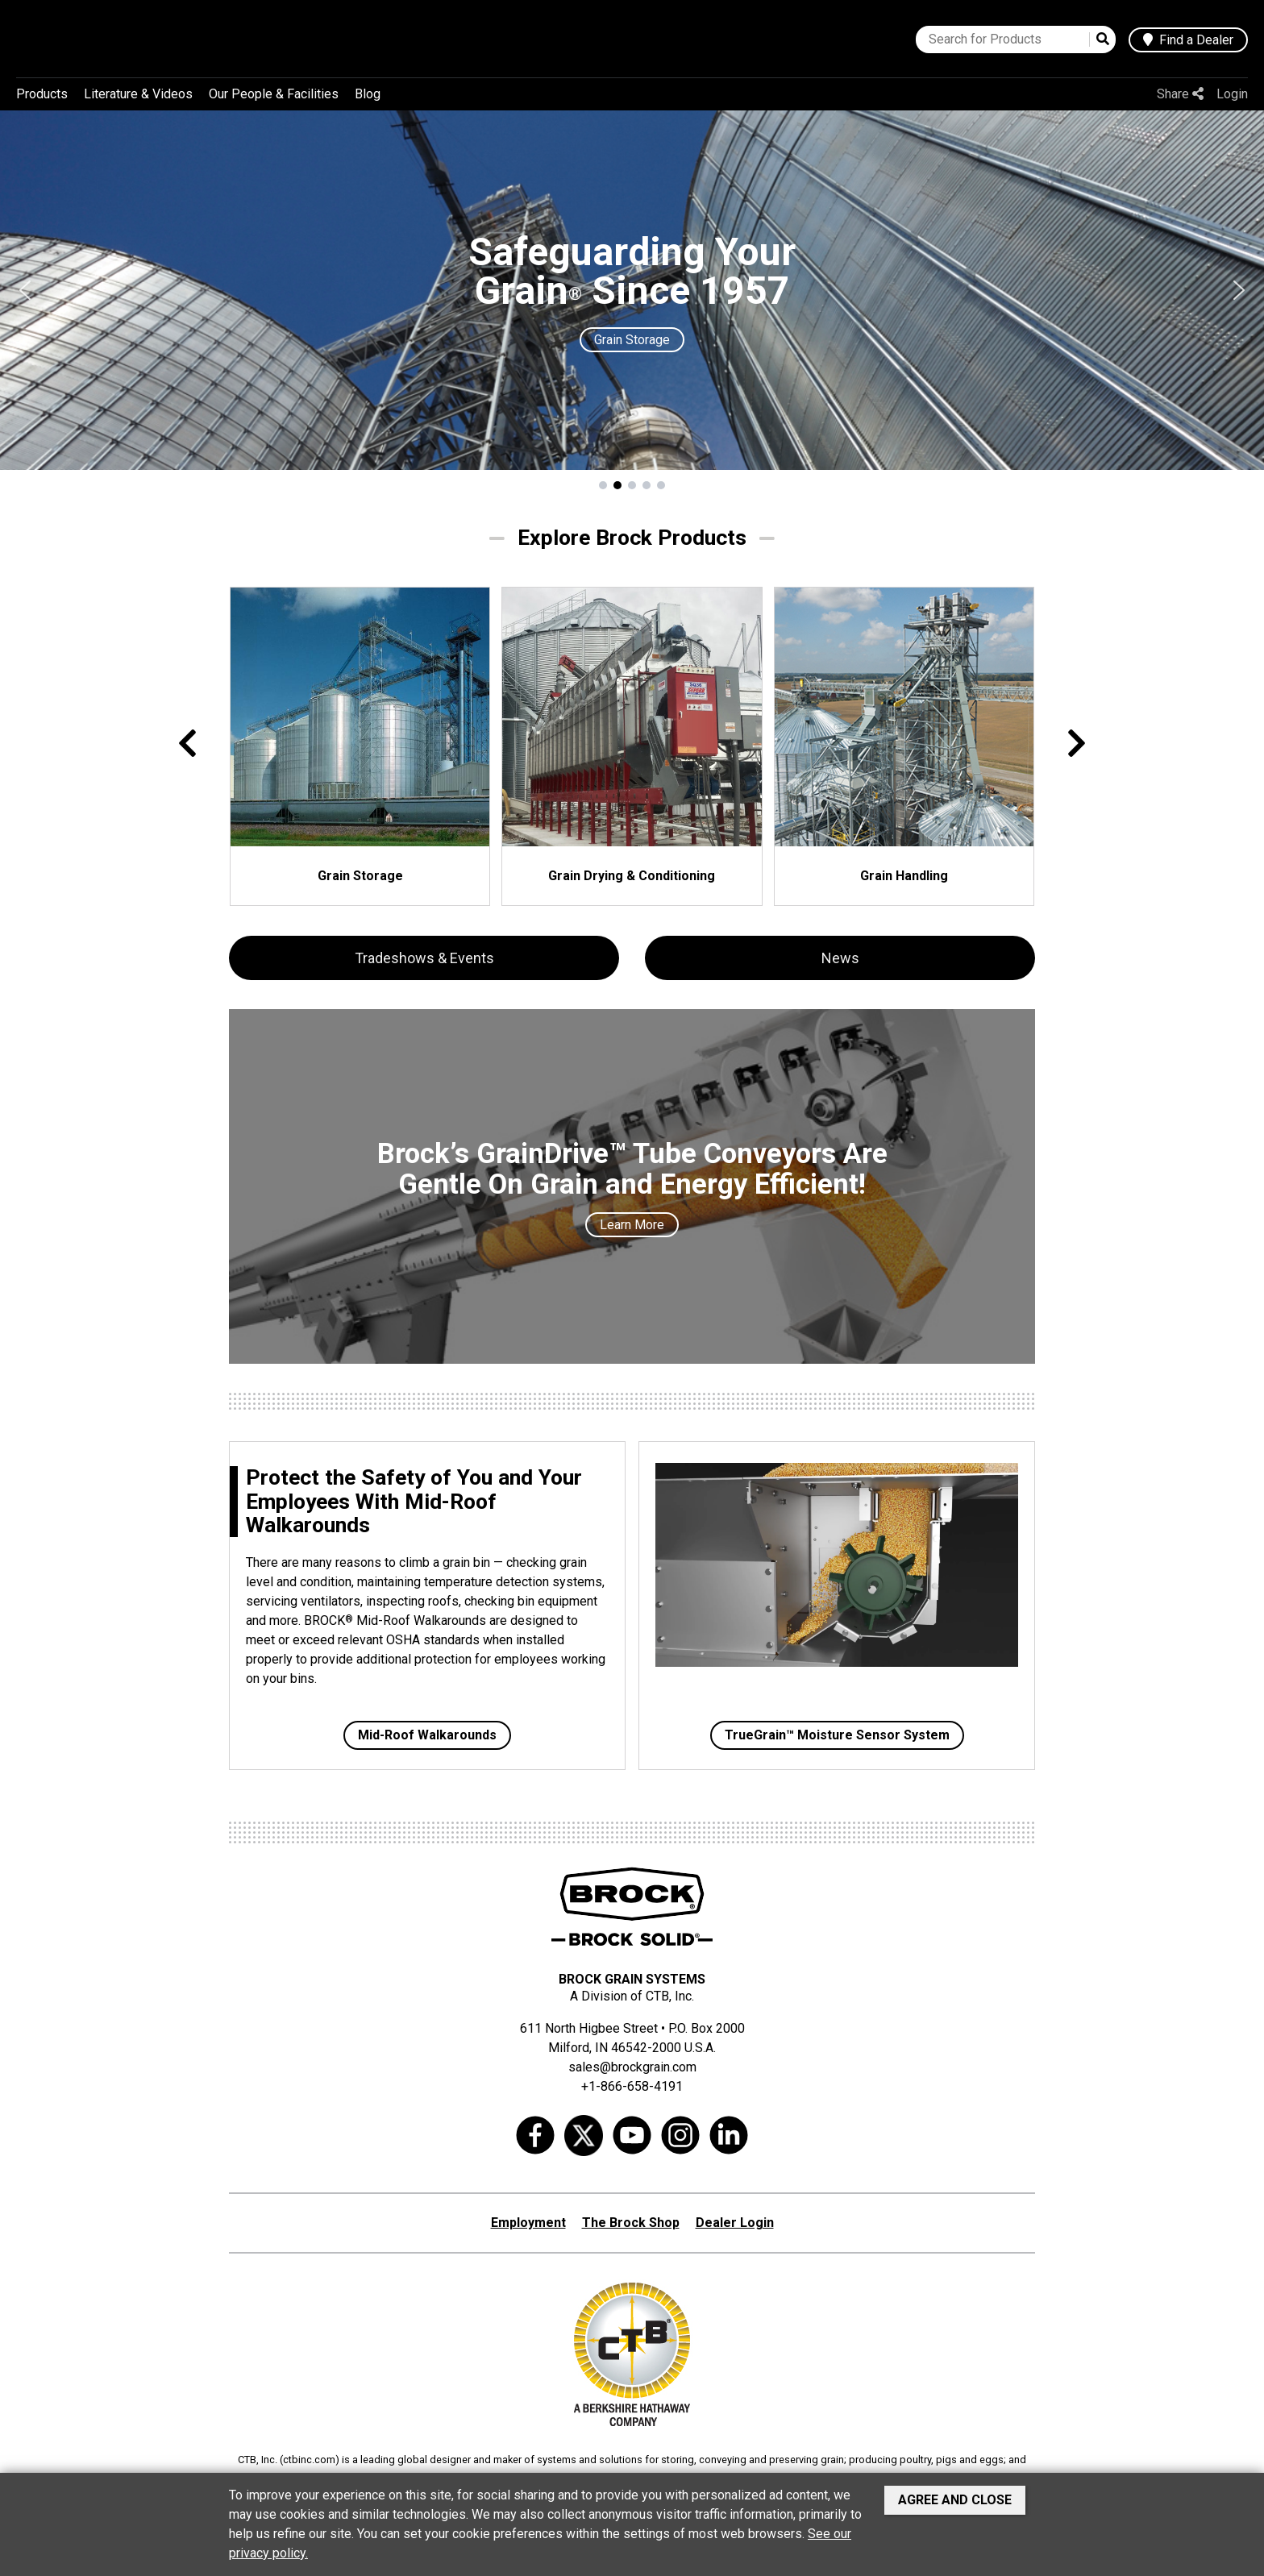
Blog (367, 94)
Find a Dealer (1188, 40)
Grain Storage (632, 339)
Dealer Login (735, 2222)
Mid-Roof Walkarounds (427, 1735)
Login (1232, 94)
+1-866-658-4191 (632, 2086)
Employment (528, 2222)
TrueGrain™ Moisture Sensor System (837, 1735)
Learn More (632, 1224)
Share (1180, 94)
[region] (632, 301)
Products (42, 94)
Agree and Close (955, 2499)
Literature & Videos (138, 94)
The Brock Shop (631, 2222)
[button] (25, 290)
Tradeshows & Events (424, 957)
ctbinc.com (309, 2459)
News (840, 957)
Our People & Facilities (274, 94)
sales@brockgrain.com (632, 2067)
